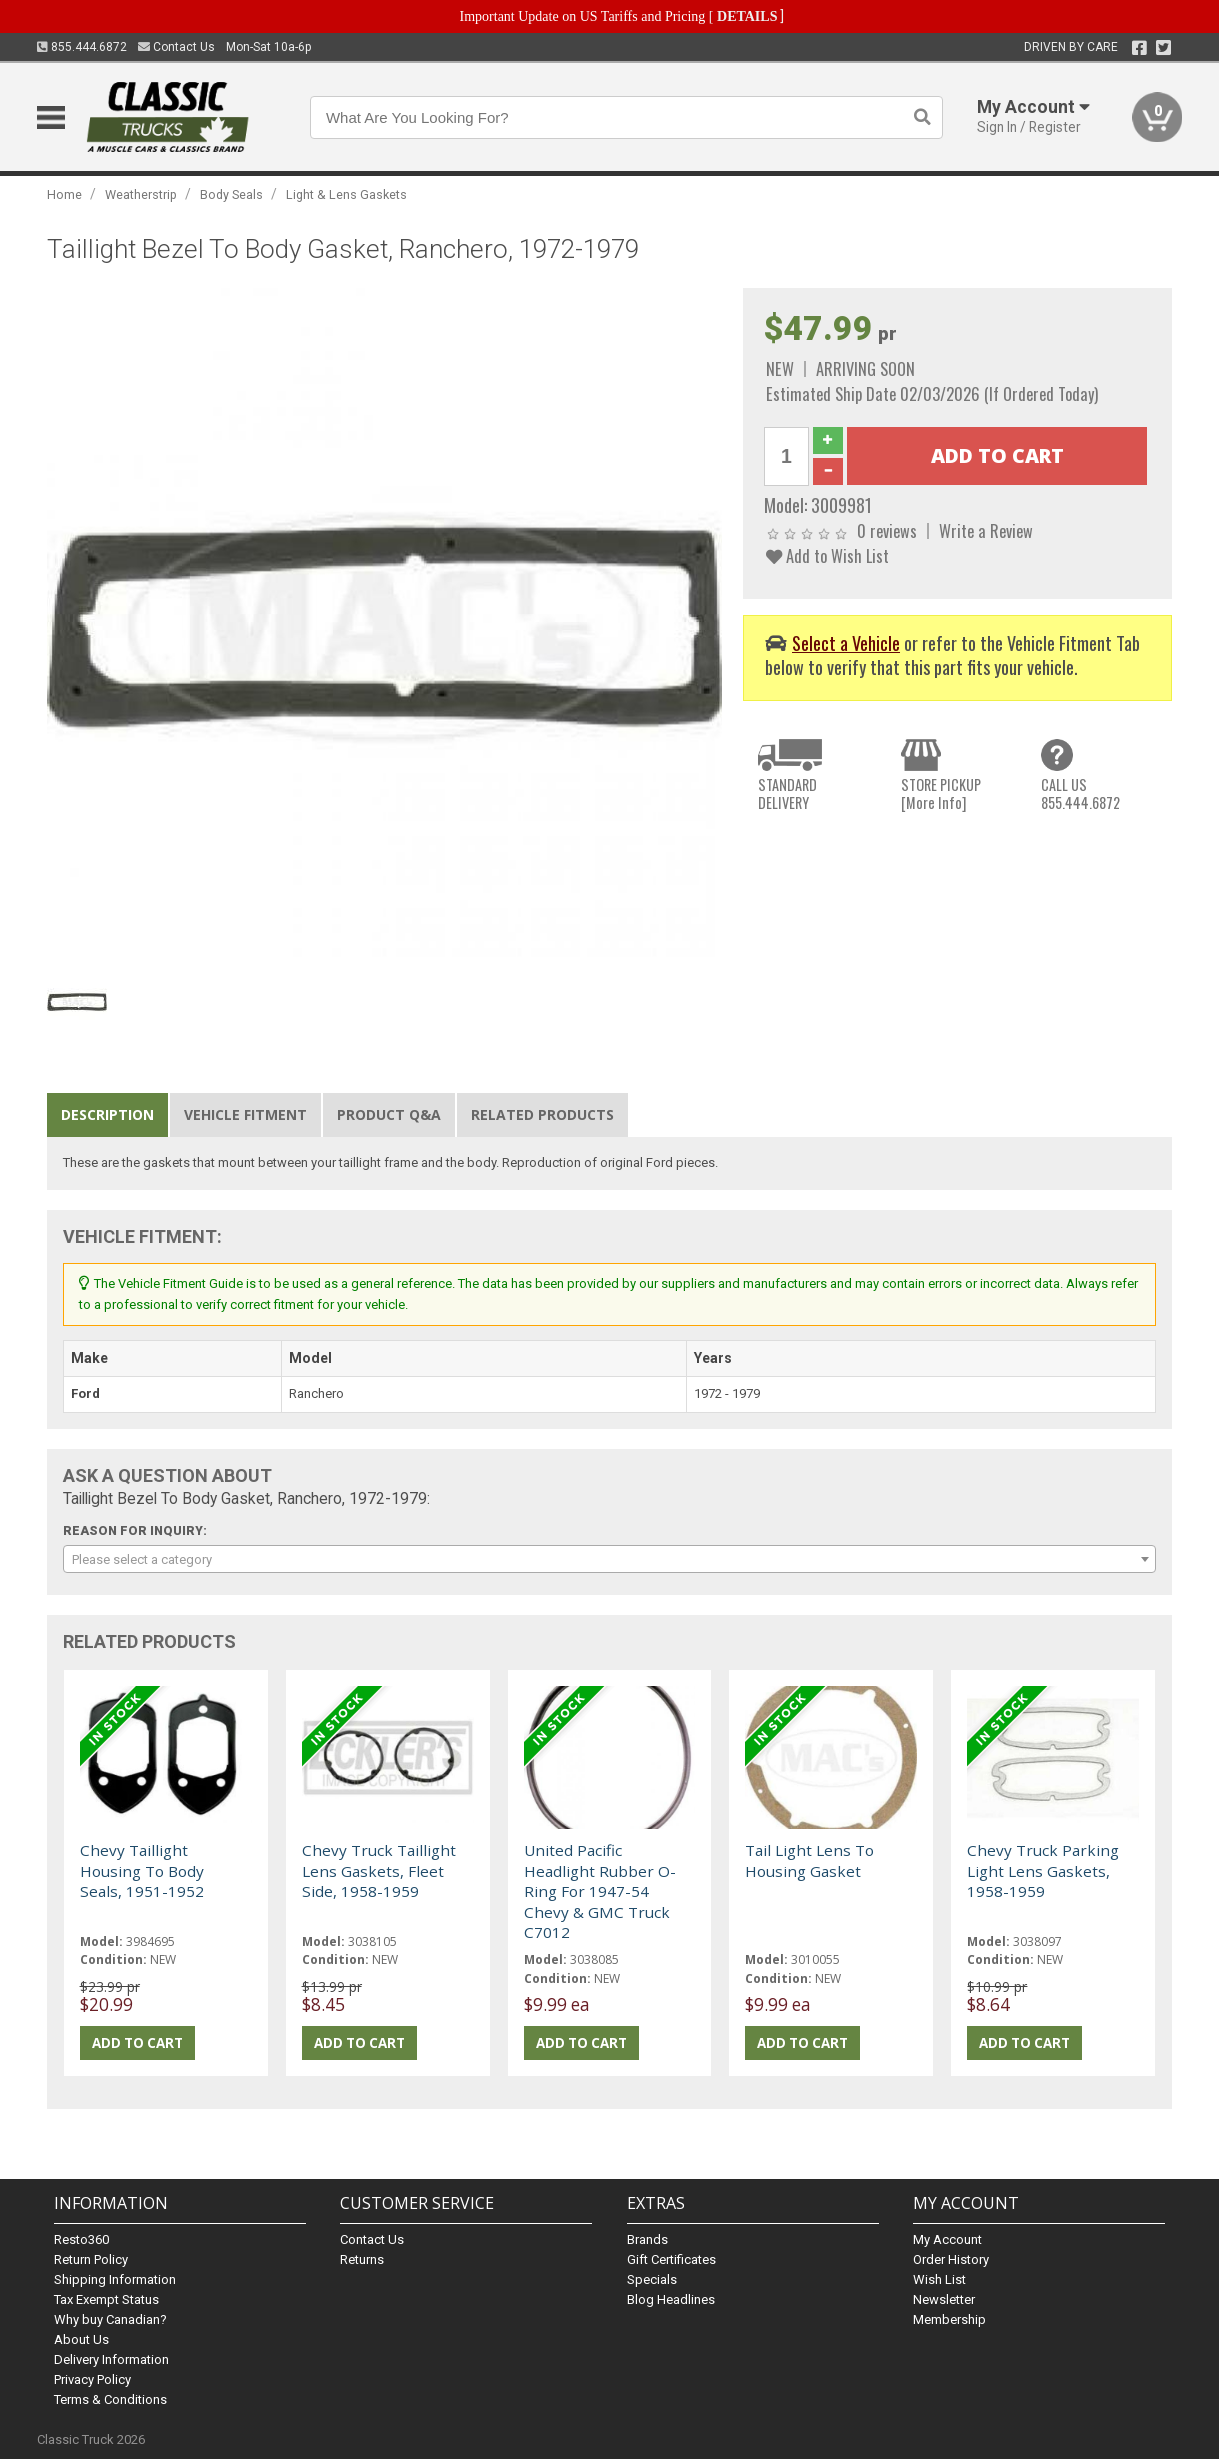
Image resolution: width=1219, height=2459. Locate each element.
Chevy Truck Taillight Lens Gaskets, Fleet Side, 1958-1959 (379, 1870)
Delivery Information (111, 2359)
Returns (362, 2259)
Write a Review (986, 530)
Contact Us (176, 47)
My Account (947, 2239)
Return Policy (91, 2259)
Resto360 (81, 2239)
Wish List (939, 2279)
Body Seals (231, 194)
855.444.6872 (82, 47)
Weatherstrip (141, 194)
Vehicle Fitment (245, 1114)
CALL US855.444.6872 (1080, 793)
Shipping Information (115, 2279)
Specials (652, 2279)
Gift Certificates (671, 2259)
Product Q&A (389, 1114)
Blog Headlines (671, 2299)
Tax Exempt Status (106, 2299)
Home (64, 194)
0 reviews (887, 530)
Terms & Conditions (110, 2399)
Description (107, 1114)
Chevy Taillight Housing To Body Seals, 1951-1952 (142, 1870)
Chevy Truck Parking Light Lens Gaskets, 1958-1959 (1043, 1870)
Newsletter (944, 2299)
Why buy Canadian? (110, 2319)
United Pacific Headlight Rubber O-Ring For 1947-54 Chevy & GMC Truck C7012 (600, 1891)
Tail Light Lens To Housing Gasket (809, 1860)
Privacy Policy (92, 2379)
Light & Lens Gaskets (346, 194)
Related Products (542, 1114)
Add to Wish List (827, 555)
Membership (949, 2319)
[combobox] (610, 1559)
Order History (951, 2259)
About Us (81, 2339)
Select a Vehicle (846, 642)
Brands (647, 2239)
